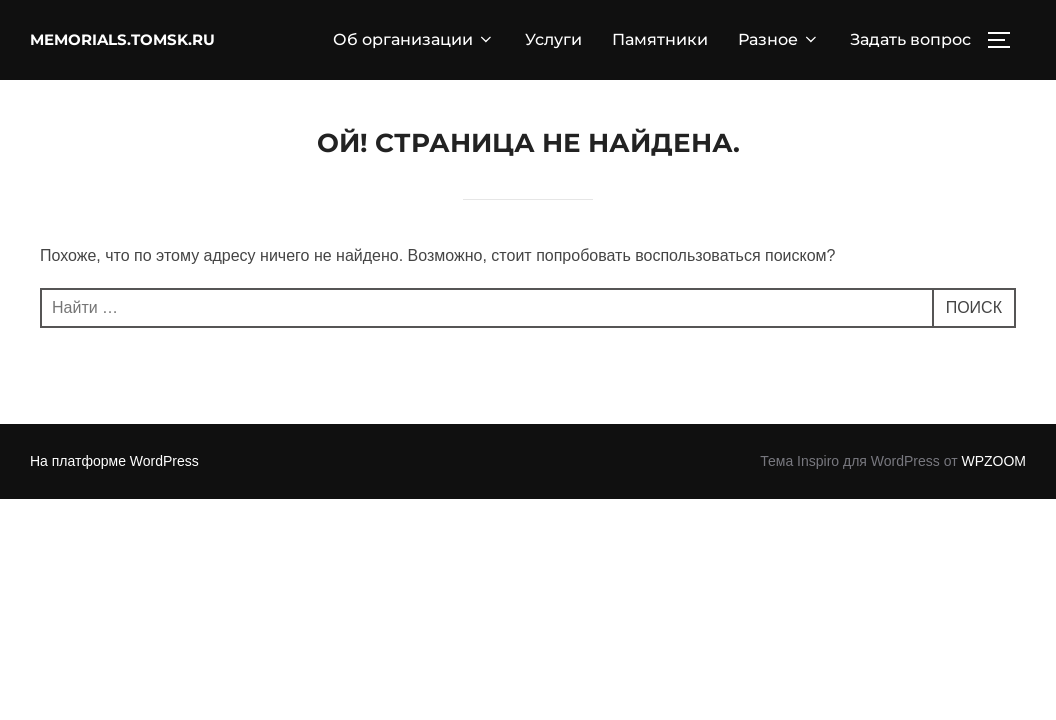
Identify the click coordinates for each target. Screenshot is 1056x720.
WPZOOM (993, 461)
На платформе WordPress (114, 461)
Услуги (553, 39)
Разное (779, 39)
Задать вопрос (910, 39)
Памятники (660, 39)
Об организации (414, 39)
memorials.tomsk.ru (122, 39)
